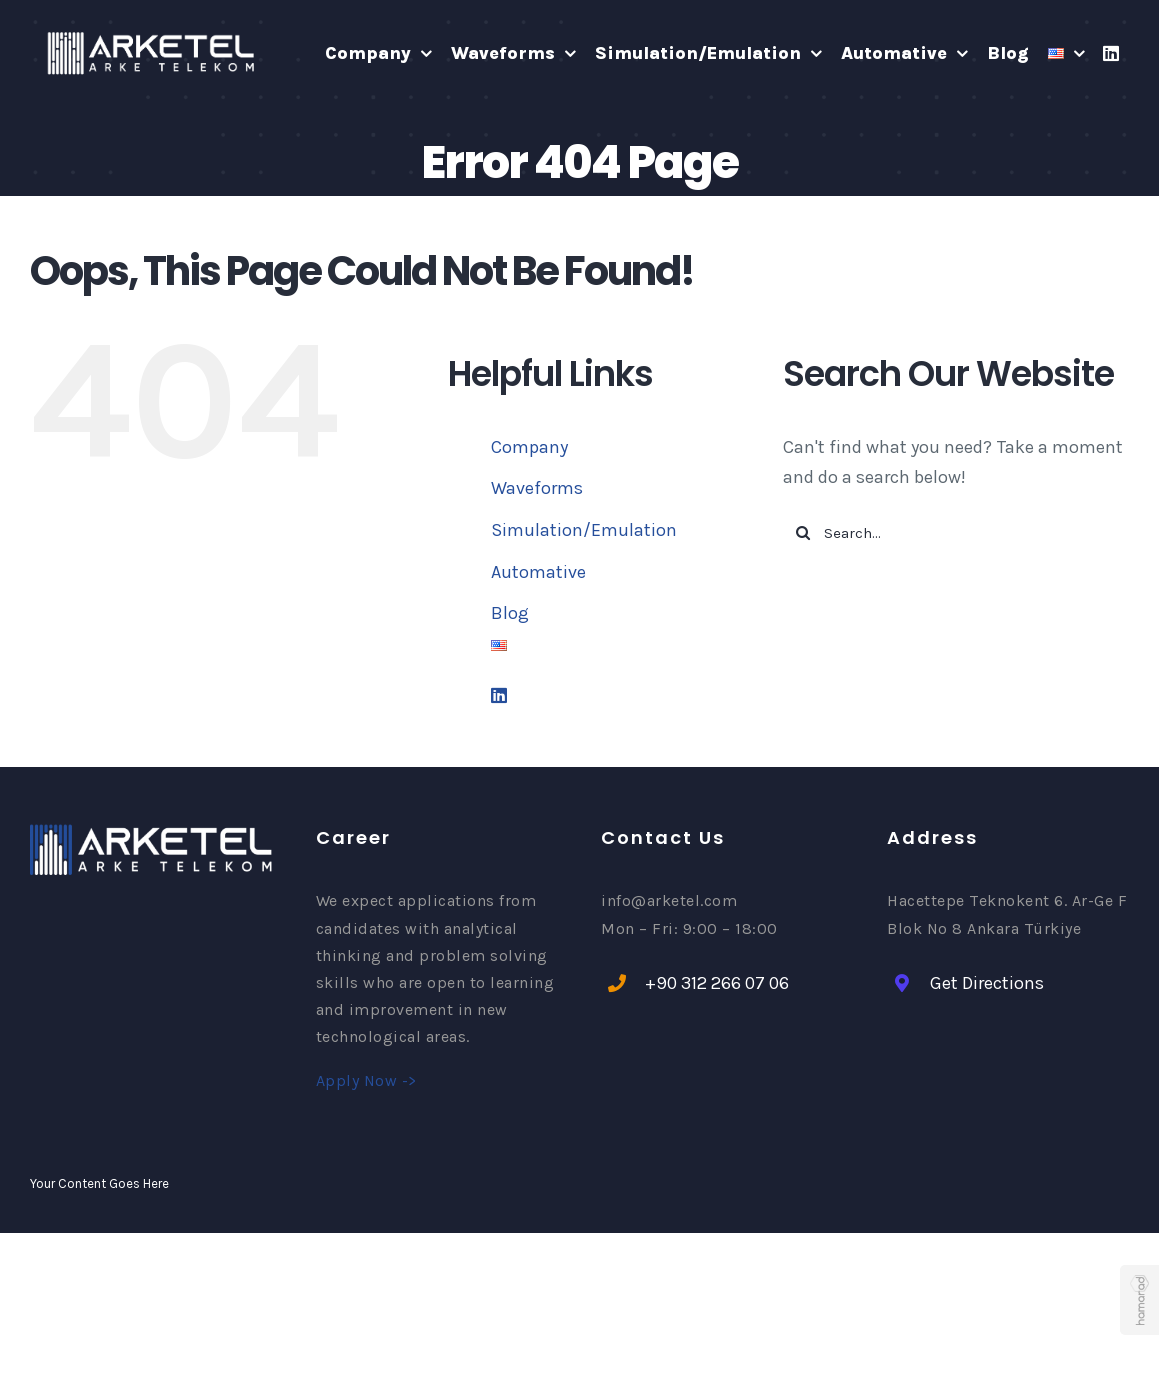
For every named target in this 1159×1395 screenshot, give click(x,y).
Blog (510, 613)
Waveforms (537, 488)
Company (529, 447)
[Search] (803, 533)
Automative (538, 572)
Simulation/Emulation (584, 530)
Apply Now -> (366, 1080)
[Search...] (956, 533)
